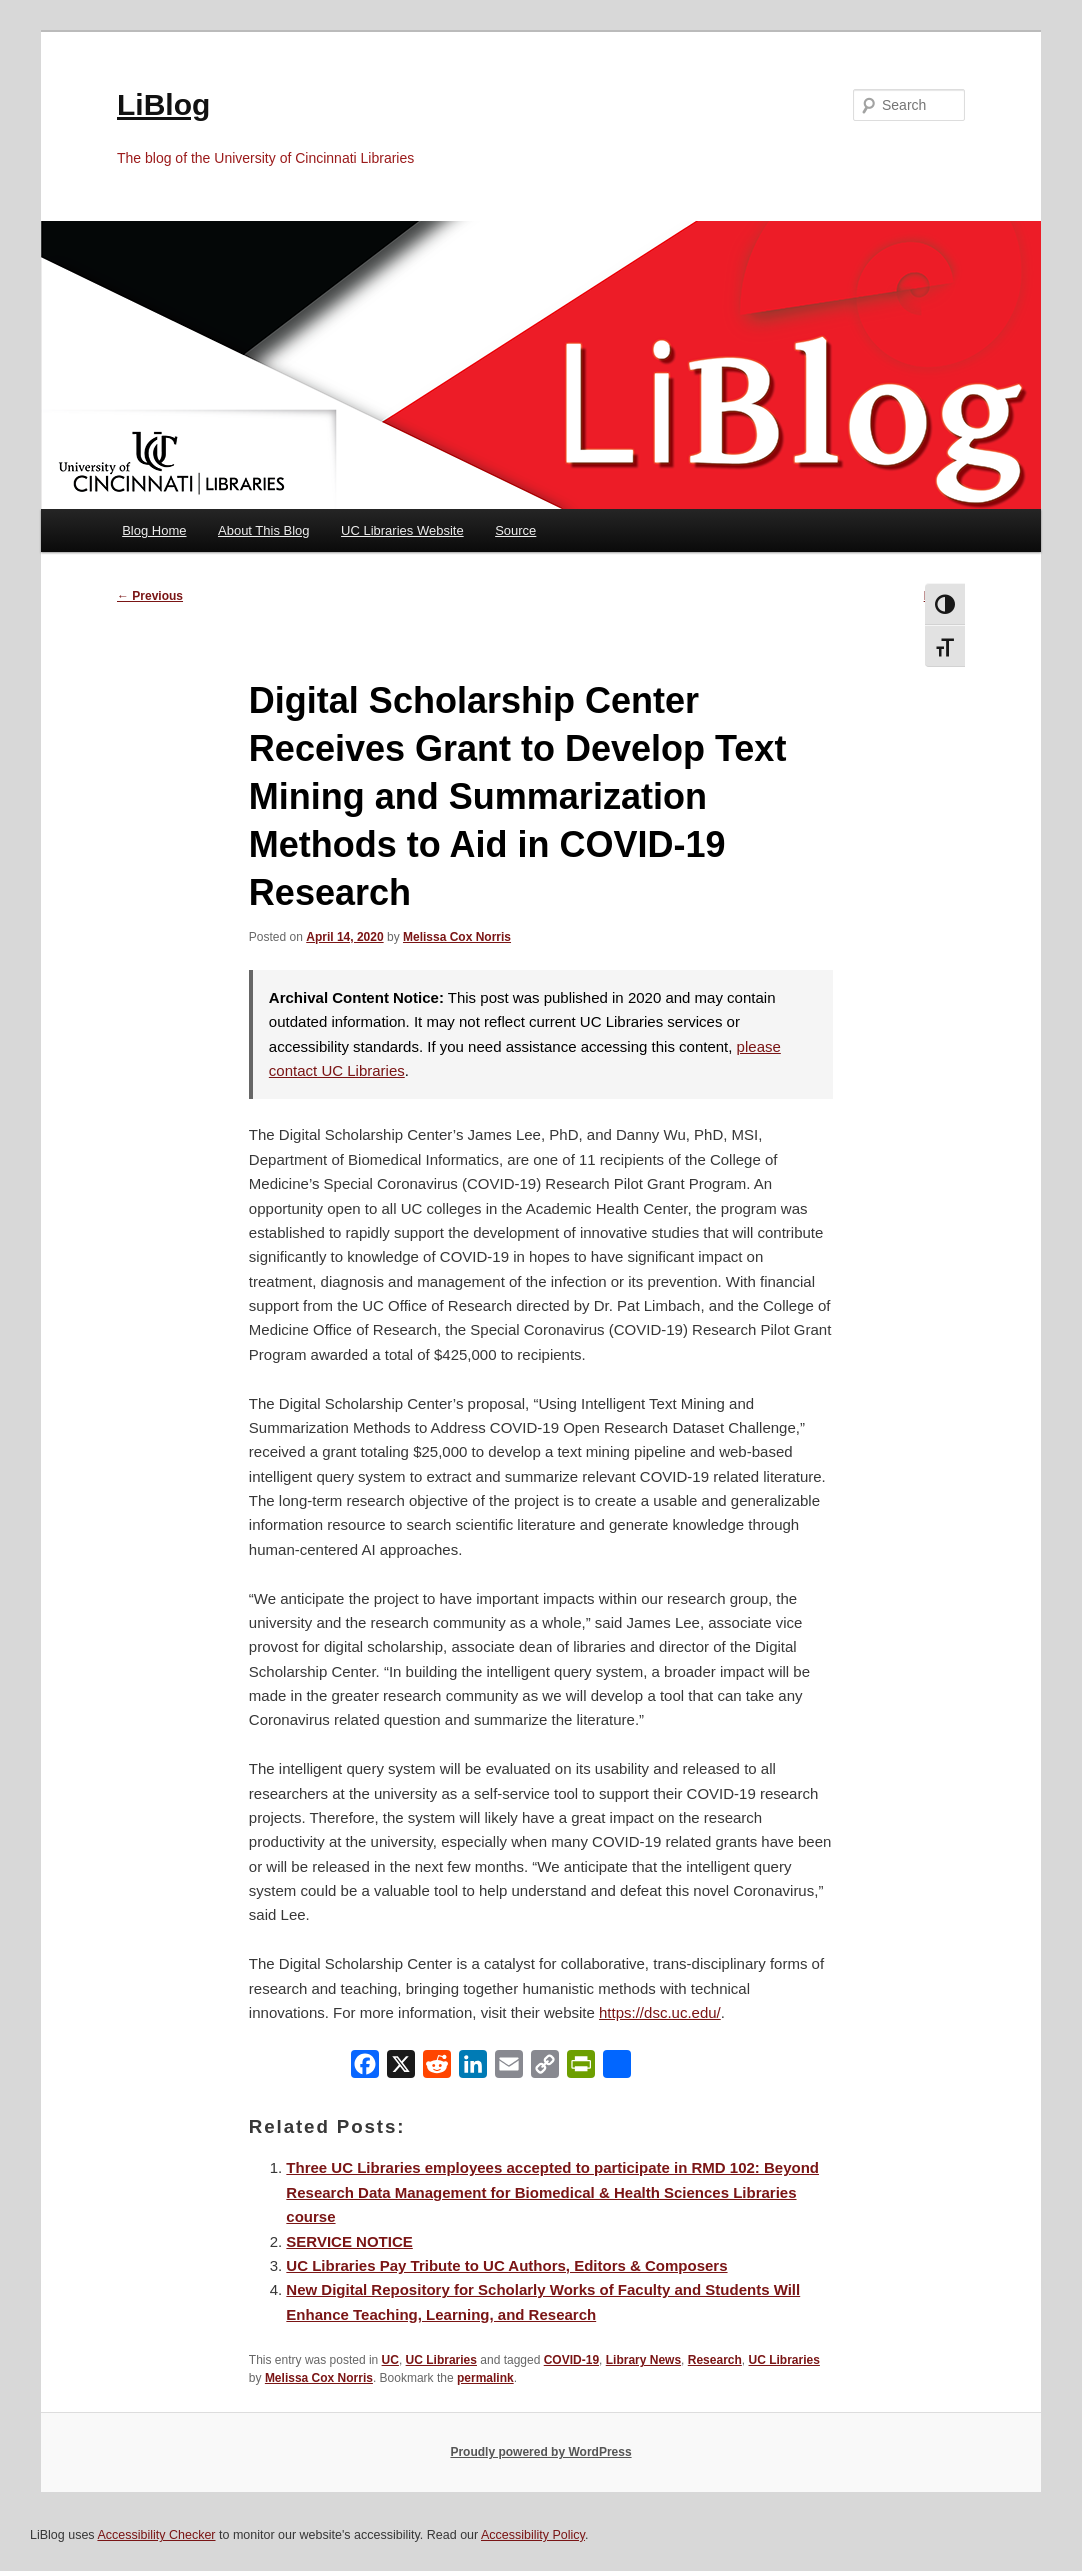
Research (715, 2360)
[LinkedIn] (473, 2068)
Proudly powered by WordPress (540, 2452)
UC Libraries (441, 2360)
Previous (150, 596)
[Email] (509, 2068)
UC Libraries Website (402, 530)
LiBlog (163, 104)
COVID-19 (571, 2360)
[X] (401, 2068)
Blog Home (154, 530)
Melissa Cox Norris (457, 937)
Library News (643, 2360)
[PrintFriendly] (581, 2068)
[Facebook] (365, 2068)
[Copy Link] (545, 2068)
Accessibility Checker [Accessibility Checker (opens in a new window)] (156, 2535)
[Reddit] (437, 2068)
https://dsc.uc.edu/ (660, 2012)
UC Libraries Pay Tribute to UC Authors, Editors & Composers (506, 2265)
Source (515, 530)
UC (390, 2360)
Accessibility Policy (533, 2535)
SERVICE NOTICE (349, 2241)
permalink (485, 2378)
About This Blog (264, 530)
